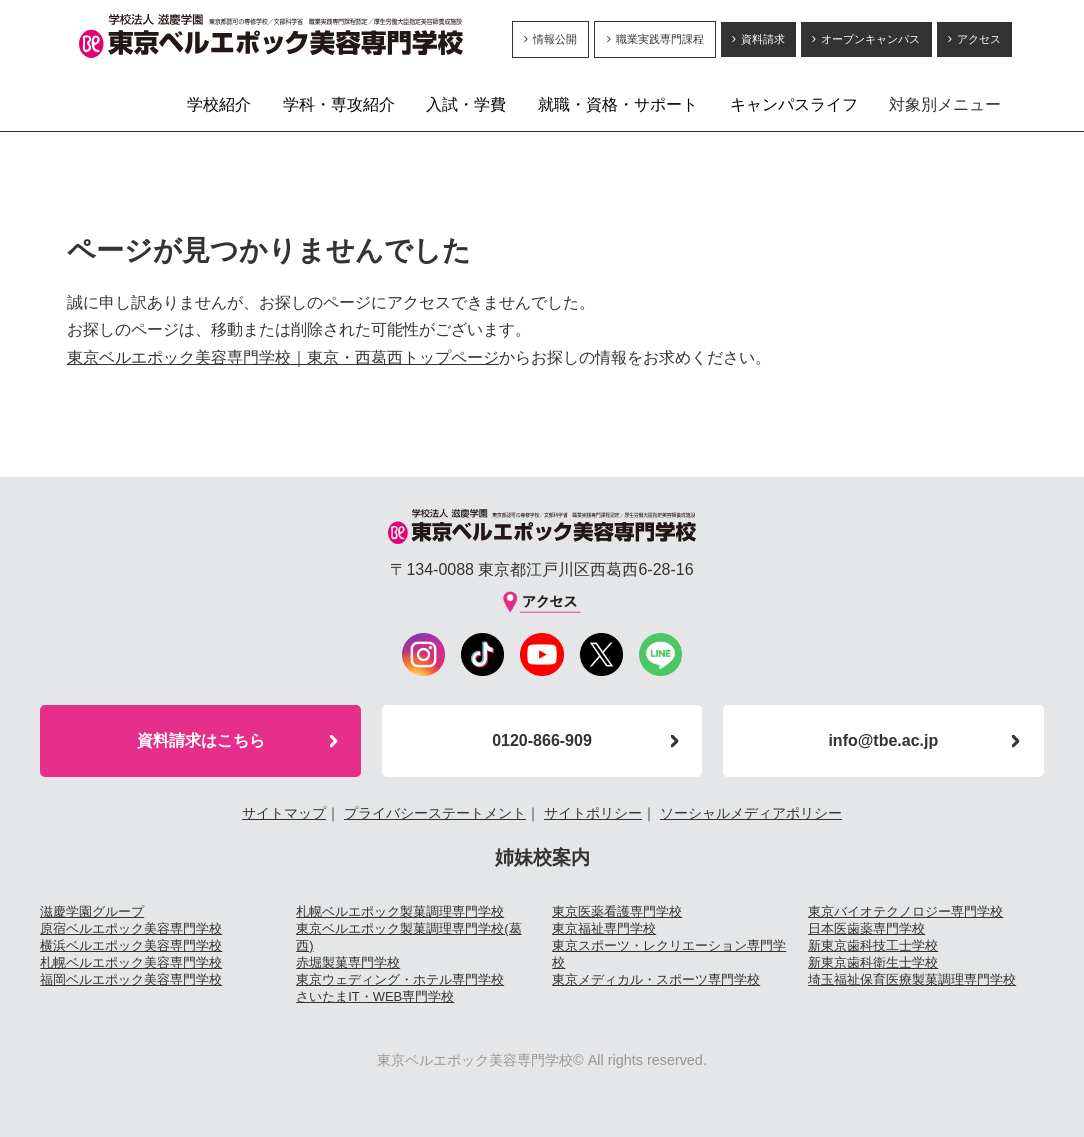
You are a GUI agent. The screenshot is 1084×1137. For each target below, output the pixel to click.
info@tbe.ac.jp (883, 740)
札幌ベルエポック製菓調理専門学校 (400, 911)
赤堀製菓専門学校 (348, 962)
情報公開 (555, 39)
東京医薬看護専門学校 (617, 911)
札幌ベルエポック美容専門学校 (131, 962)
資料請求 (763, 39)
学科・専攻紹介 (339, 104)
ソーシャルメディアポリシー (751, 813)
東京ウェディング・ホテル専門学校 (400, 979)
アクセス (979, 39)
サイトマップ (284, 813)
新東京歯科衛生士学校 (873, 962)
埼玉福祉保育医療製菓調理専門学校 (912, 979)
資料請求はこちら (201, 740)
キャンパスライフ (794, 104)
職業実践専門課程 (660, 39)
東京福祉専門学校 (604, 928)
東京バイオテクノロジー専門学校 (905, 911)
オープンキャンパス (870, 39)
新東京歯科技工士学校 (873, 945)
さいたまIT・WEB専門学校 (375, 996)
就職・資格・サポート (618, 104)
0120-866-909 (542, 740)
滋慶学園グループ (92, 911)
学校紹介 (219, 104)
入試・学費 (466, 104)
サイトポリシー (593, 813)
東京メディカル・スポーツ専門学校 (656, 979)
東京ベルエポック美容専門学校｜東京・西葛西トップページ (283, 357)
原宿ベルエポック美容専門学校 (131, 928)
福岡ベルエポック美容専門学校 (131, 979)
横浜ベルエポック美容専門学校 (131, 945)
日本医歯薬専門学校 (866, 928)
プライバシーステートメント (435, 813)
